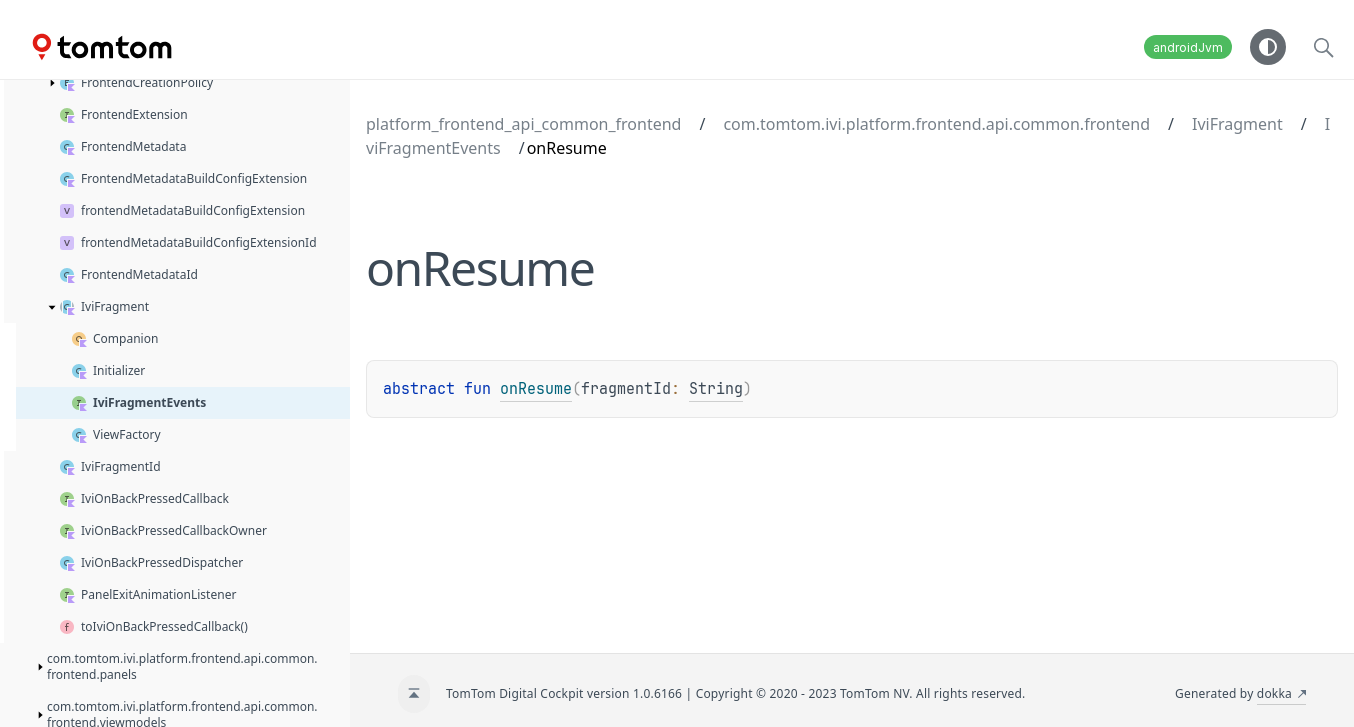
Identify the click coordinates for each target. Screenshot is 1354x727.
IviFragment (1237, 124)
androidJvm (1188, 47)
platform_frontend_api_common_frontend (523, 124)
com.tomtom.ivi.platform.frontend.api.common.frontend (936, 124)
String (716, 389)
